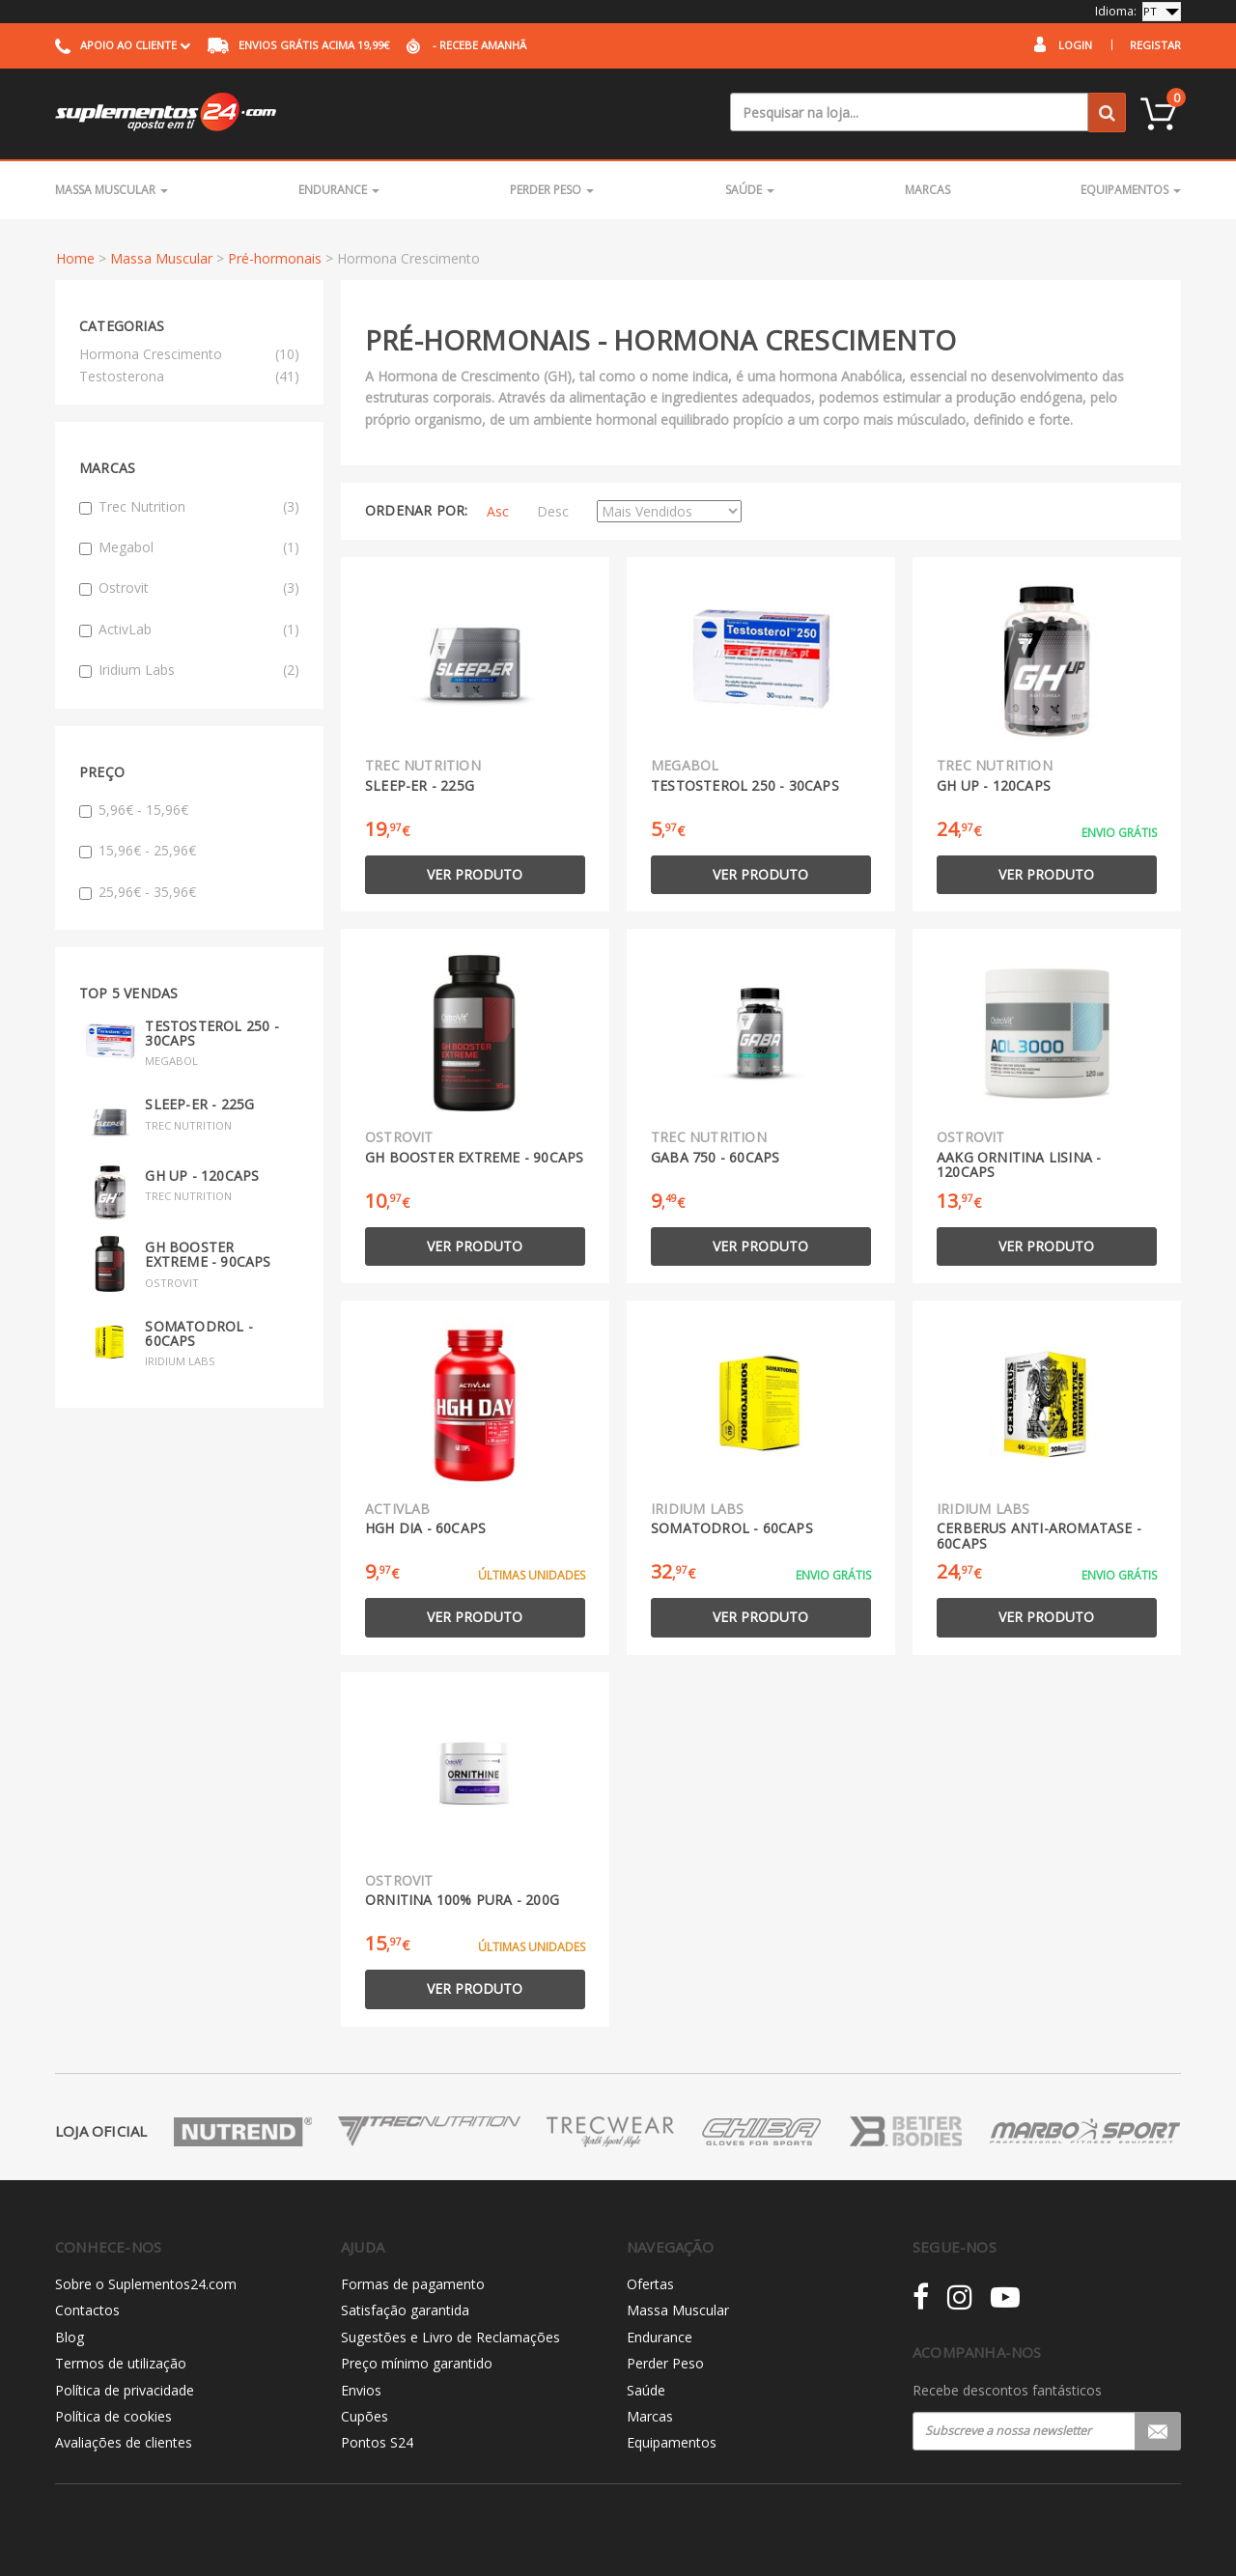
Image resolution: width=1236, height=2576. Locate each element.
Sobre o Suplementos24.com (146, 2284)
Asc (498, 511)
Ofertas (650, 2284)
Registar (1155, 45)
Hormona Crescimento (150, 354)
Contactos (87, 2310)
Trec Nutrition (189, 507)
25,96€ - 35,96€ (137, 891)
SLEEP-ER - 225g (199, 1104)
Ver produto (474, 874)
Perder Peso (552, 190)
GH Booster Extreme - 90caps (207, 1254)
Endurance (338, 190)
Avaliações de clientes (123, 2442)
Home (75, 258)
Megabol (189, 547)
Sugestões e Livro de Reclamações (450, 2337)
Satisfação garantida (405, 2310)
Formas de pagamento (413, 2284)
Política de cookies (113, 2416)
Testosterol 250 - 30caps (211, 1033)
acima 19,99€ (298, 45)
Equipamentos (1131, 190)
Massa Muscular (111, 190)
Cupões (364, 2416)
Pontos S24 (377, 2442)
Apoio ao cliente (122, 45)
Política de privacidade (124, 2390)
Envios (361, 2390)
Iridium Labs (189, 670)
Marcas (927, 190)
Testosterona (121, 376)
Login (1075, 45)
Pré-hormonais (275, 258)
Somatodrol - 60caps (198, 1333)
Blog (69, 2337)
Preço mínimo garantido (416, 2363)
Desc (553, 511)
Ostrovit (189, 588)
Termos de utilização (120, 2363)
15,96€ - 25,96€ (137, 850)
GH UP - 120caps (202, 1175)
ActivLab (189, 629)
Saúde (749, 190)
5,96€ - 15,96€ (133, 809)
